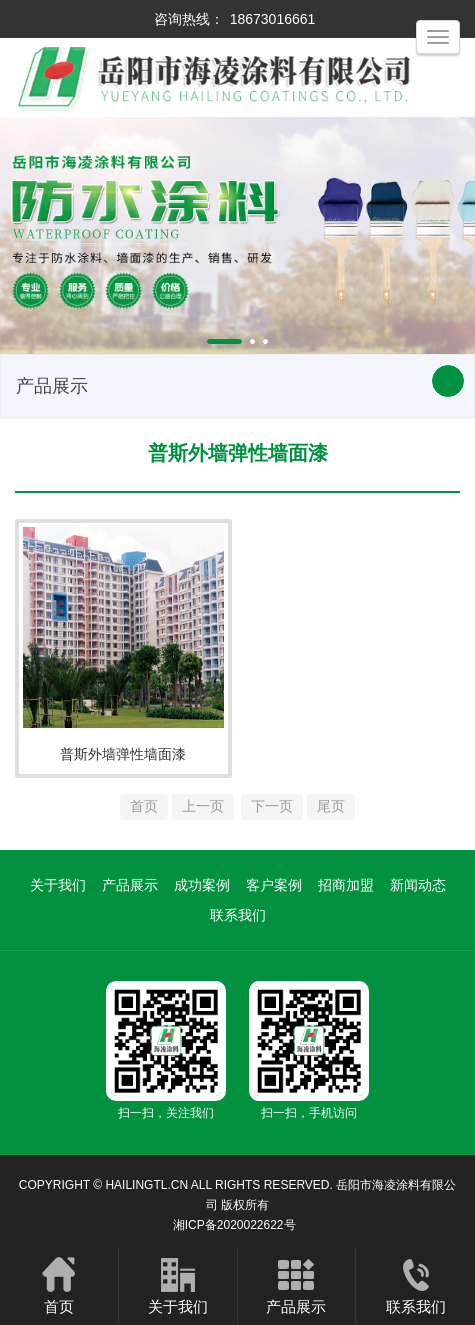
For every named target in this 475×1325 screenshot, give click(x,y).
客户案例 (274, 885)
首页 (59, 1285)
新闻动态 (418, 885)
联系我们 (238, 915)
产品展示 (130, 885)
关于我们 (58, 885)
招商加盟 (346, 885)
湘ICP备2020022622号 (234, 1225)
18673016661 (273, 19)
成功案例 (202, 885)
